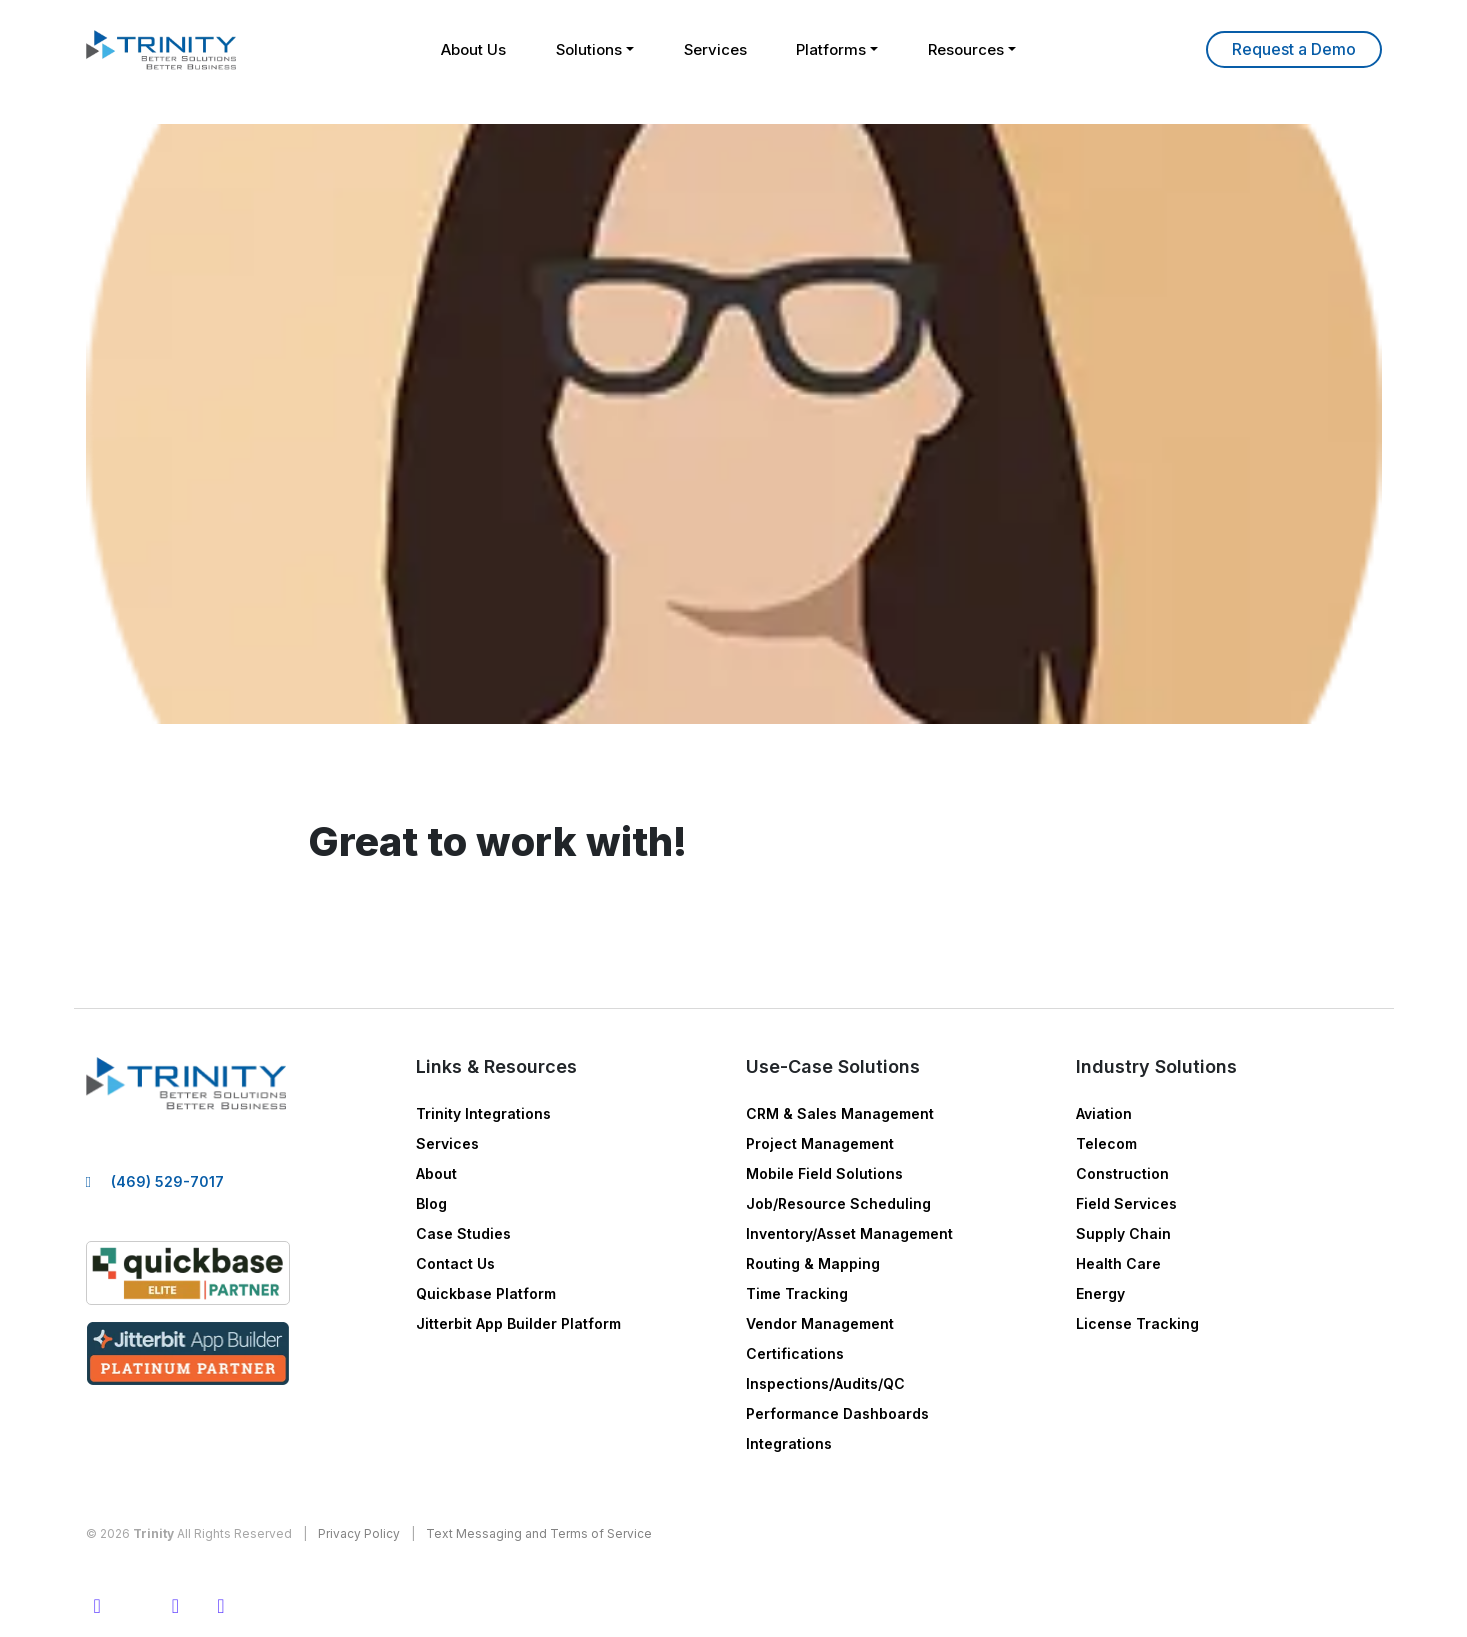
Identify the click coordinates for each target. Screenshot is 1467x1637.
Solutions (588, 49)
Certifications (795, 1353)
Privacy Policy (359, 1533)
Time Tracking (797, 1293)
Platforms (833, 49)
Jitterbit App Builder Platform (518, 1323)
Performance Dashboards (837, 1413)
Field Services (1126, 1203)
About (436, 1173)
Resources (967, 49)
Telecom (1106, 1143)
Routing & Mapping (813, 1263)
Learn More (1294, 49)
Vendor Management (820, 1323)
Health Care (1118, 1263)
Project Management (820, 1143)
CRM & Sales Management (840, 1113)
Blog (431, 1203)
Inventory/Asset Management (849, 1233)
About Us (472, 49)
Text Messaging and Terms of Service (539, 1533)
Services (716, 49)
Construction (1122, 1173)
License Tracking (1137, 1323)
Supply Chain (1123, 1233)
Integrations (789, 1443)
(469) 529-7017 (167, 1181)
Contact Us (455, 1263)
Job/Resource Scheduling (838, 1203)
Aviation (1104, 1113)
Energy (1100, 1293)
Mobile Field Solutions (824, 1173)
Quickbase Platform (486, 1293)
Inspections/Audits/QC (825, 1383)
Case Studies (463, 1233)
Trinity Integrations (483, 1113)
